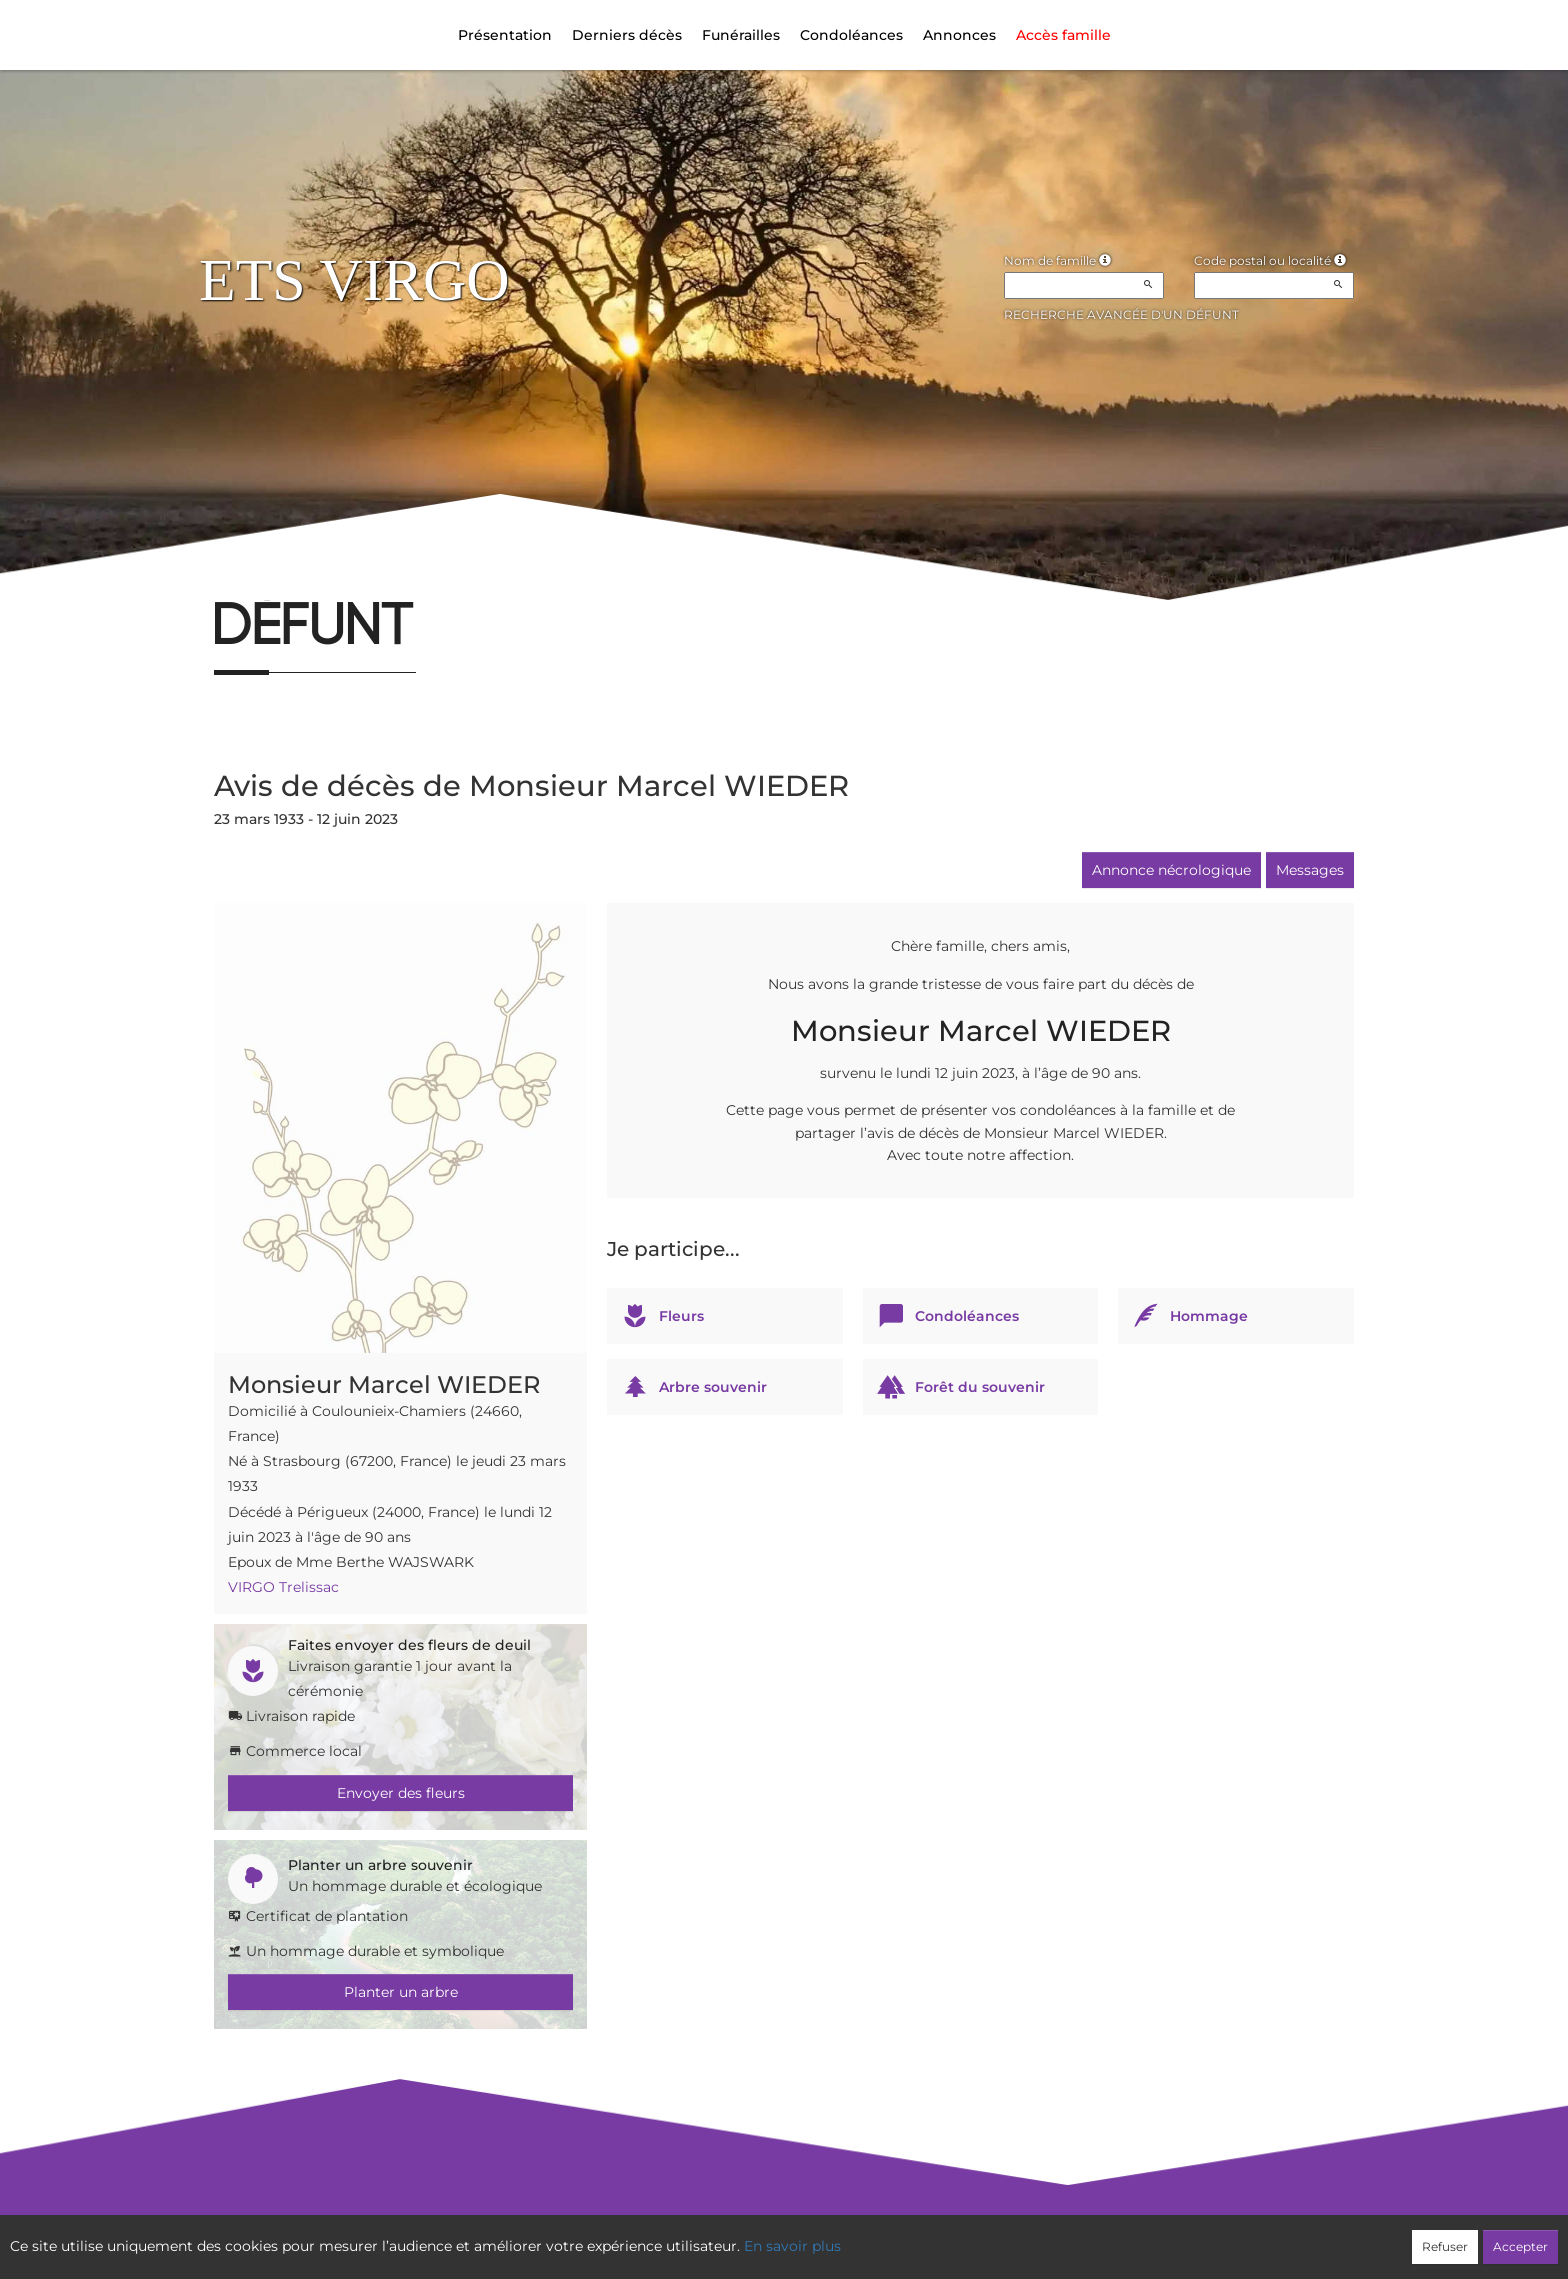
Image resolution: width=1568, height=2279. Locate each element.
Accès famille (1063, 35)
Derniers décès (627, 35)
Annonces (959, 35)
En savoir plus (792, 2246)
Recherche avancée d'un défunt (1121, 314)
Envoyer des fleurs (401, 1793)
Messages (1310, 870)
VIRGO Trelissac (283, 1587)
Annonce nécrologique (1171, 870)
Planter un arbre (401, 1992)
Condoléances (851, 35)
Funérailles (741, 35)
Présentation (505, 35)
